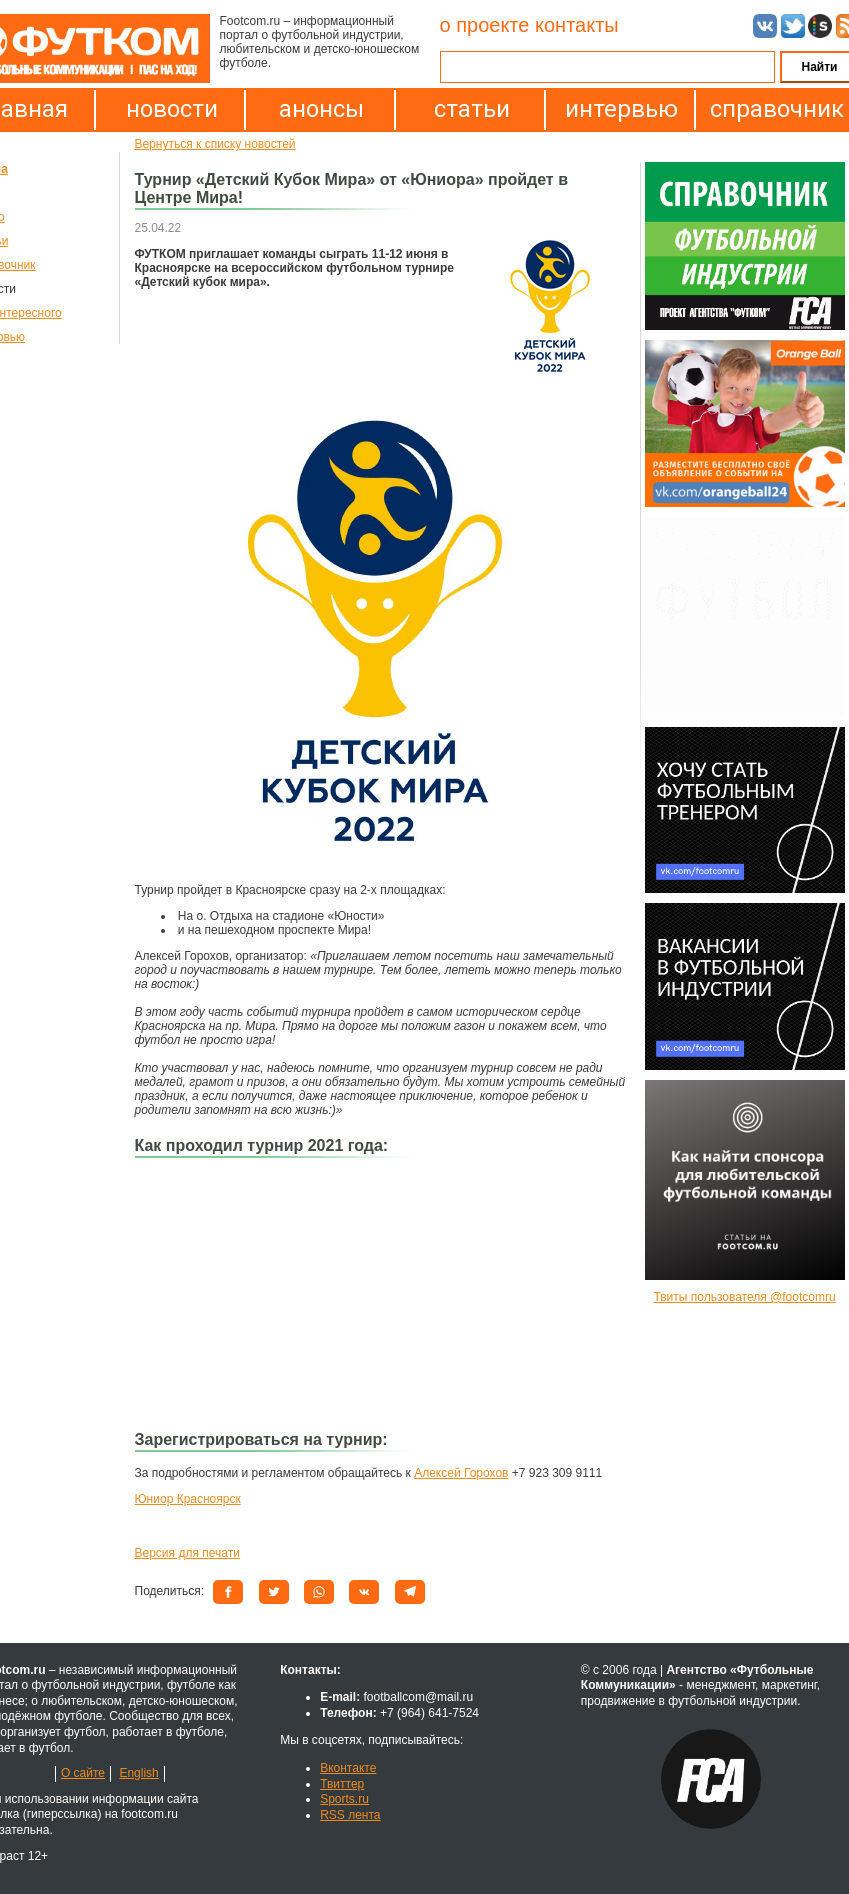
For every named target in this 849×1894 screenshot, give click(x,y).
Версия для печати (187, 1553)
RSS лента (350, 1815)
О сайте (83, 1773)
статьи (472, 109)
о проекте (485, 25)
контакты (577, 25)
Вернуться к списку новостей (215, 144)
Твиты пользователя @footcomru (744, 1297)
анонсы (321, 109)
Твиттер (342, 1784)
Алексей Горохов (461, 1473)
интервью (621, 109)
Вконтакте (348, 1768)
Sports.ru (344, 1799)
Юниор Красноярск (188, 1499)
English (138, 1773)
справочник (772, 109)
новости (172, 109)
